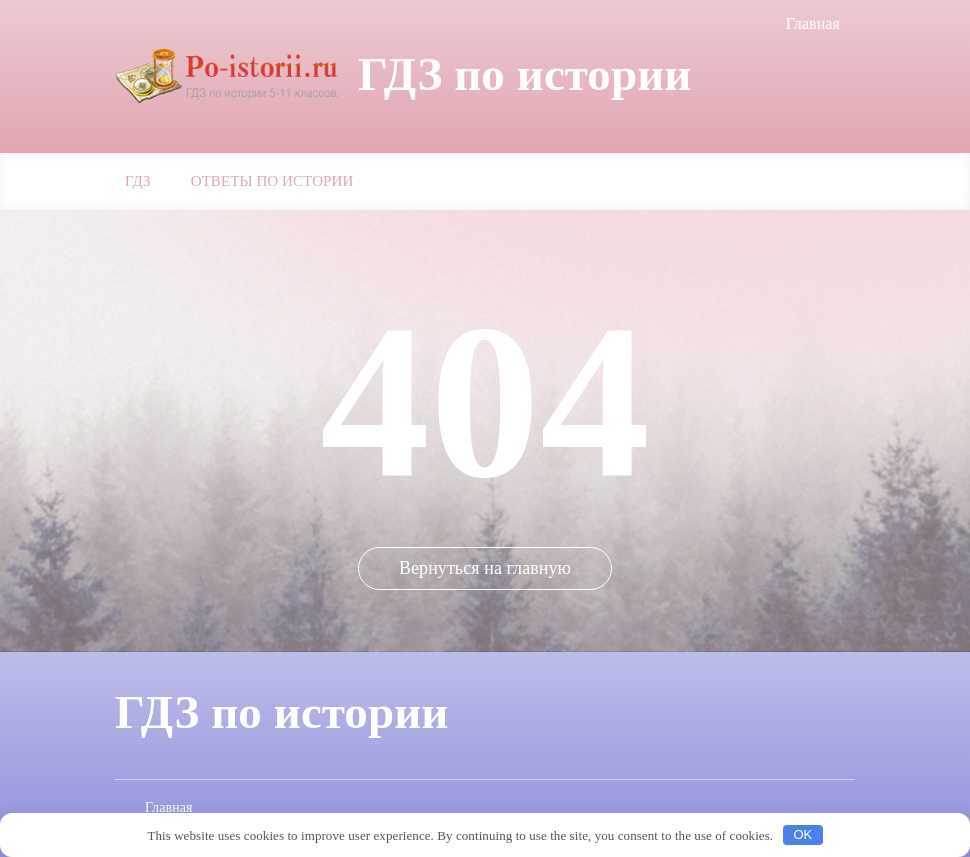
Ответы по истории (272, 181)
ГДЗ (138, 181)
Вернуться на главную (485, 568)
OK (802, 834)
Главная (813, 23)
